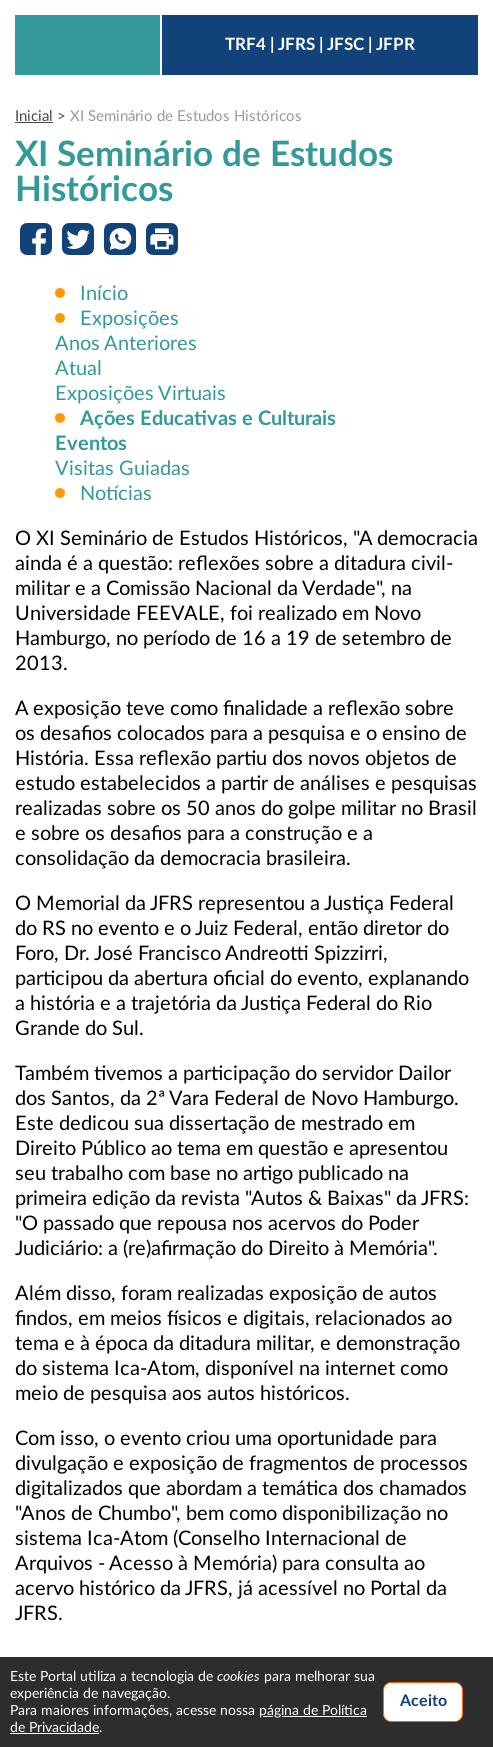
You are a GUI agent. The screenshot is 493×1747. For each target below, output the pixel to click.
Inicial (34, 116)
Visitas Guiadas (122, 469)
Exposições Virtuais (140, 394)
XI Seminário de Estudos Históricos (186, 116)
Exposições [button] (129, 319)
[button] (208, 419)
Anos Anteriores (126, 344)
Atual (78, 369)
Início (104, 294)
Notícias (113, 494)
